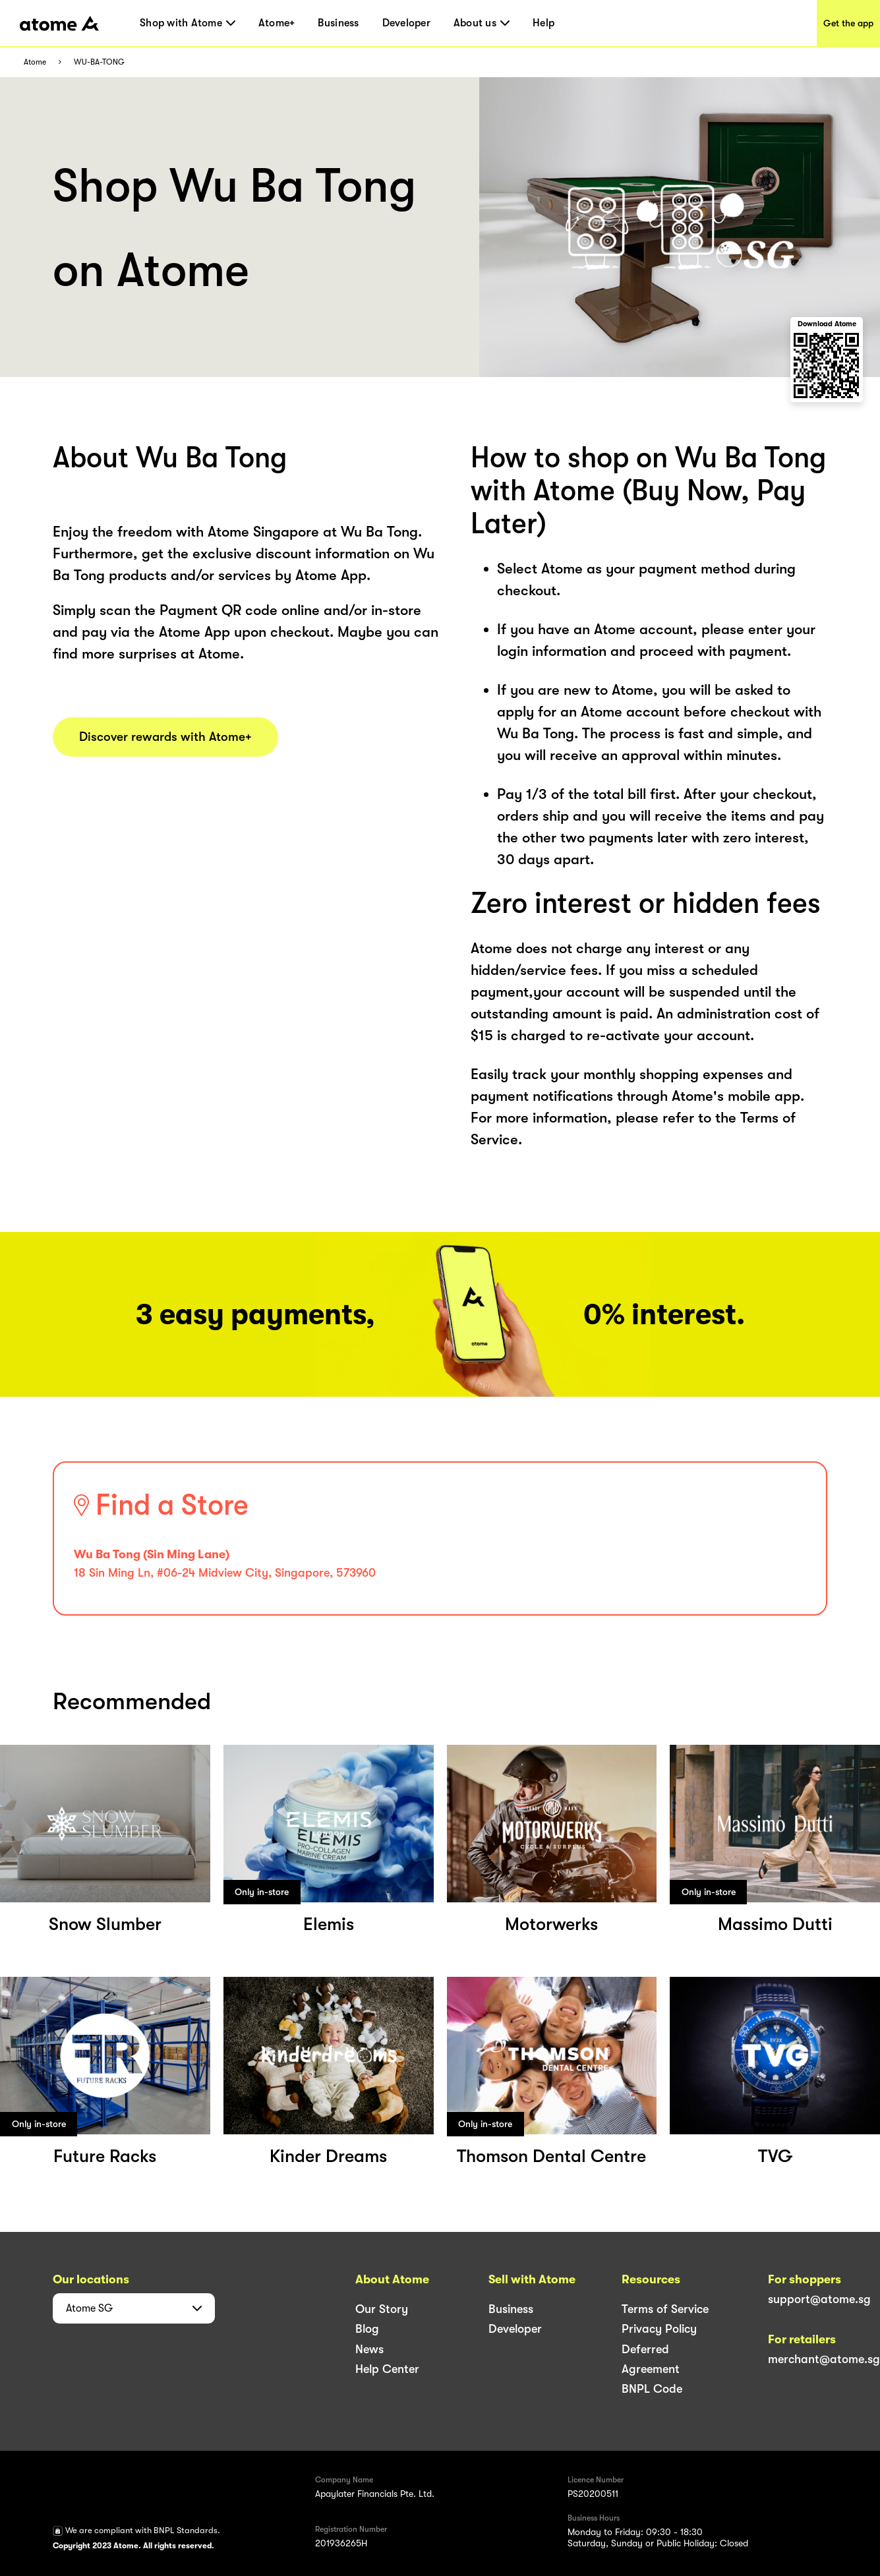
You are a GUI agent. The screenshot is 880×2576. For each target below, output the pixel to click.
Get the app (848, 23)
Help (543, 23)
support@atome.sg (819, 2299)
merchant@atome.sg (824, 2359)
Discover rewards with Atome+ (165, 737)
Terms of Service (665, 2309)
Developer (406, 23)
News (369, 2349)
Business (338, 23)
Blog (367, 2328)
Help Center (387, 2369)
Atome (35, 62)
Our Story (381, 2309)
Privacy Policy (659, 2328)
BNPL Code (652, 2388)
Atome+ (276, 23)
